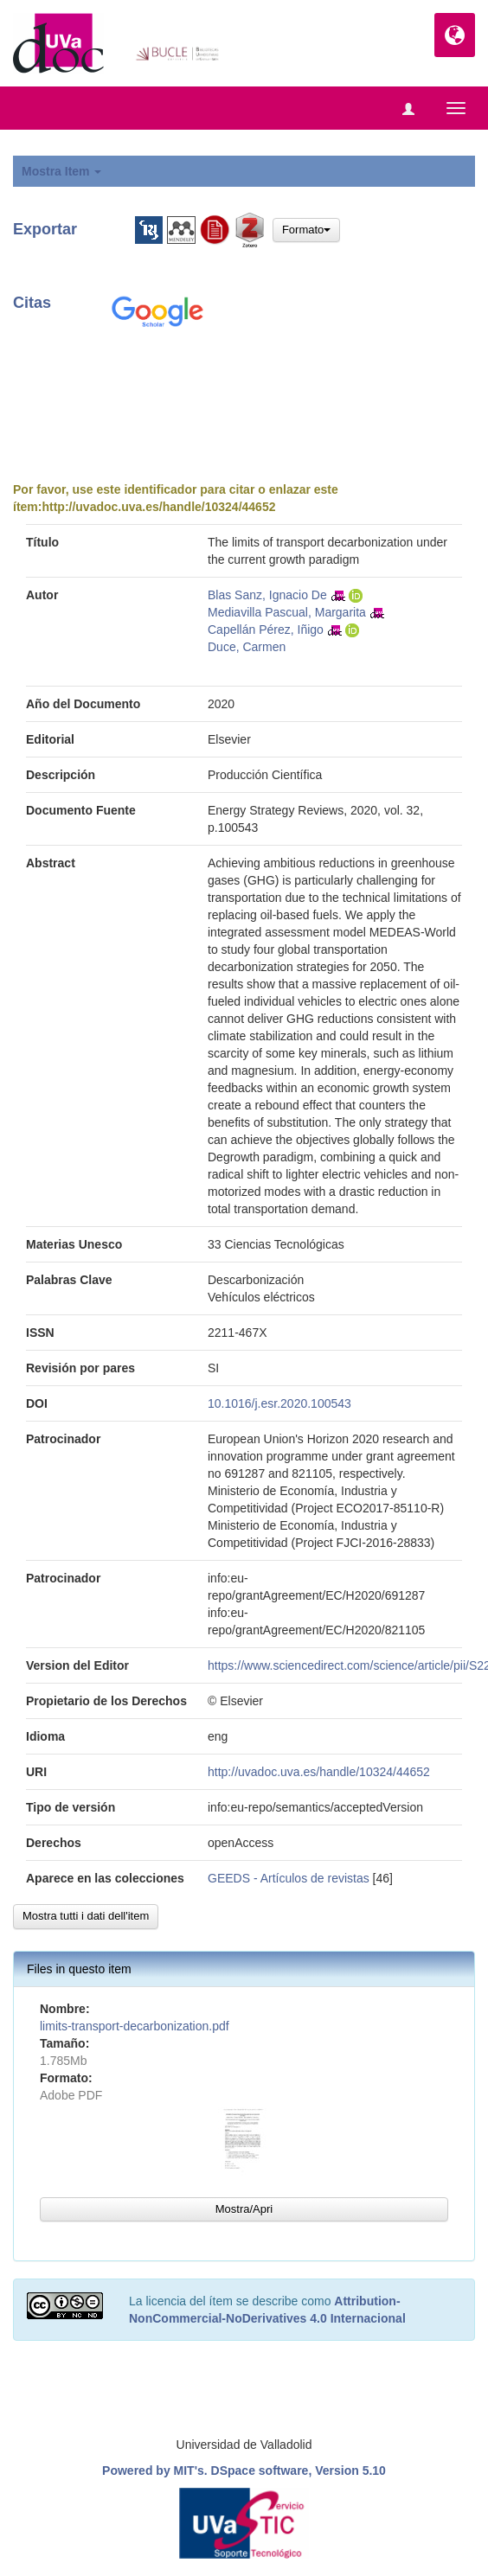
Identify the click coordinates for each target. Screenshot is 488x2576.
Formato (306, 229)
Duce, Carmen (247, 647)
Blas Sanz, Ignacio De (267, 595)
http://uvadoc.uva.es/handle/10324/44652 (158, 507)
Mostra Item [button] (61, 171)
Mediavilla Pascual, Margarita (287, 612)
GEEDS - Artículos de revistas (288, 1878)
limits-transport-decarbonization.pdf (134, 2026)
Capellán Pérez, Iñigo (266, 629)
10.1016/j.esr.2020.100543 (279, 1403)
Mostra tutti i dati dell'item (85, 1915)
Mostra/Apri (244, 2208)
